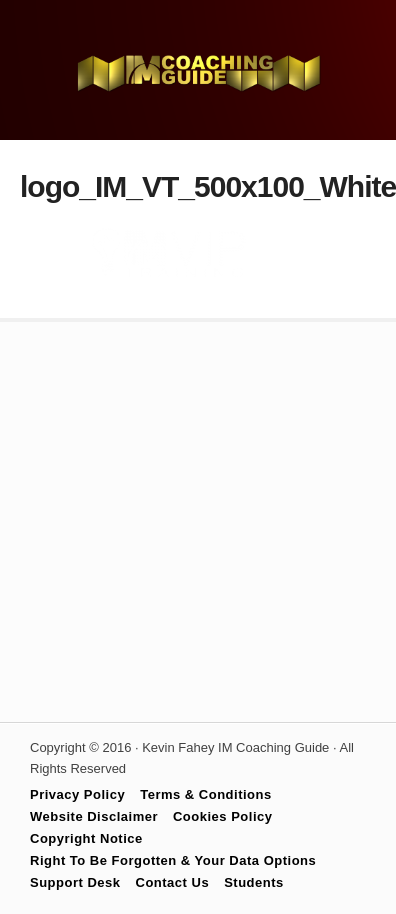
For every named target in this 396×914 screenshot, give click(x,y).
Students (254, 882)
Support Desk (75, 882)
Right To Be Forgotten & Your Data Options (173, 860)
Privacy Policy (77, 794)
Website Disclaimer (94, 816)
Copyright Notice (86, 838)
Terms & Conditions (206, 794)
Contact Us (173, 882)
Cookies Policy (222, 816)
